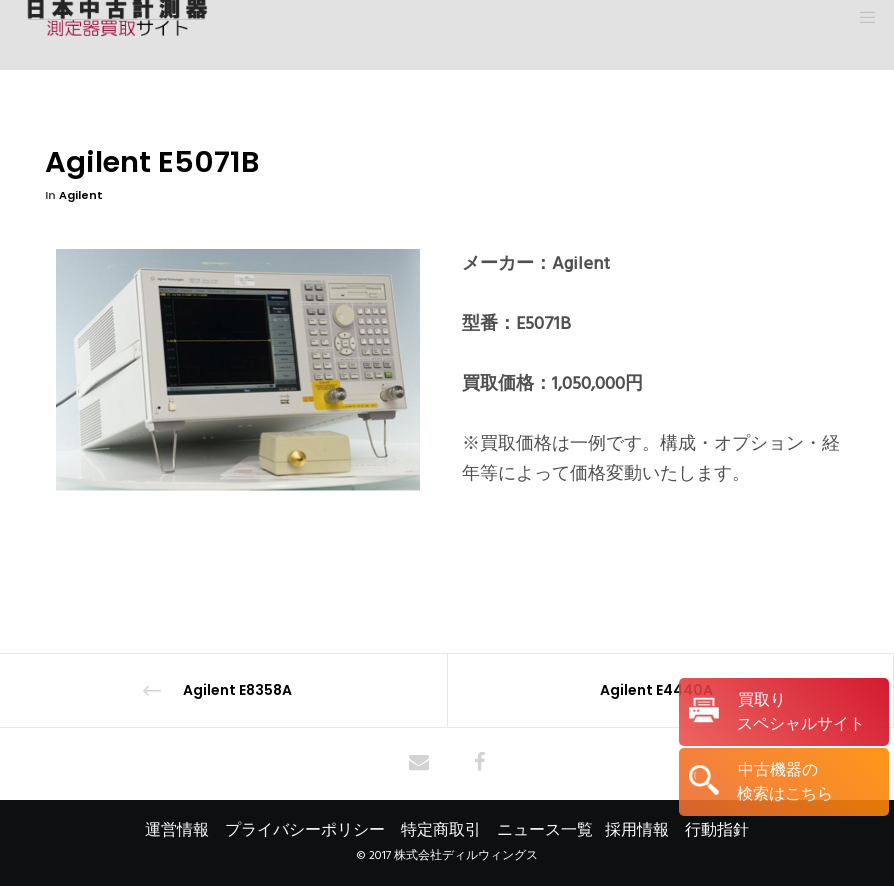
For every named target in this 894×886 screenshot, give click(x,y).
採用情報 (637, 830)
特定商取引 (441, 830)
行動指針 (717, 830)
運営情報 (177, 830)
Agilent (81, 195)
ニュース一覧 (545, 830)
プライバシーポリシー (305, 830)
